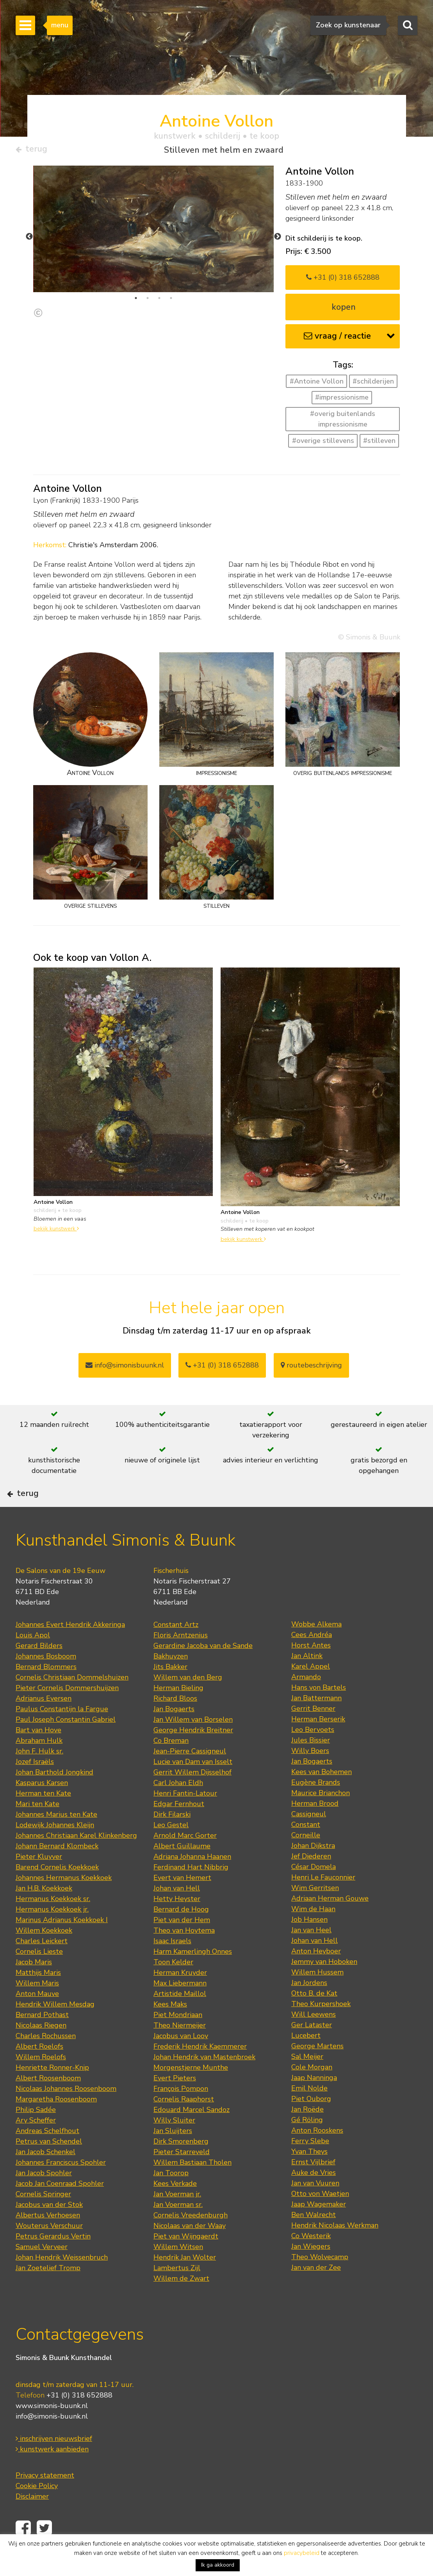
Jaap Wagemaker (318, 2227)
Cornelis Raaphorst (183, 2122)
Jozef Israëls (35, 1785)
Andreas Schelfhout (47, 2154)
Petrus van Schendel (49, 2164)
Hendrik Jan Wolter (184, 2280)
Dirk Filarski (172, 1837)
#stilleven (379, 443)
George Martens (317, 2069)
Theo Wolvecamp (319, 2280)
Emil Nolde (309, 2111)
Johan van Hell (176, 1911)
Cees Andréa (311, 1658)
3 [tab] (159, 301)
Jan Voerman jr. (177, 2217)
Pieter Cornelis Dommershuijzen (67, 1711)
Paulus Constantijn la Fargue (62, 1732)
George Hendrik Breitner (193, 1753)
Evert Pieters (174, 2101)
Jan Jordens (309, 2006)
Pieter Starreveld (181, 2175)
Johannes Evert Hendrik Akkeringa (70, 1648)
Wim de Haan (313, 1932)
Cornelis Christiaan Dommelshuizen (72, 1700)
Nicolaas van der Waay (189, 2249)
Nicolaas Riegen (41, 2048)
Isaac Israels (172, 1964)
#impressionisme (342, 400)
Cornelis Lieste (39, 1975)
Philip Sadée (36, 2133)
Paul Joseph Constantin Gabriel (66, 1743)
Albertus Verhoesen (48, 2238)
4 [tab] (171, 301)
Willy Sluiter (174, 2143)
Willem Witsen (178, 2270)
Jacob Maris (34, 1985)
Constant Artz (175, 1648)
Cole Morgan (311, 2090)
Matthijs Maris (38, 1996)
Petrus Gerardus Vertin (53, 2259)
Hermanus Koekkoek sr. (53, 1922)
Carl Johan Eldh (178, 1806)
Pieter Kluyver (39, 1880)
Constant (305, 1848)
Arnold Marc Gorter (185, 1859)
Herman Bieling (178, 1711)
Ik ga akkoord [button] (217, 2565)
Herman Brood (315, 1827)
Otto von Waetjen (320, 2217)
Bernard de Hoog (181, 1932)
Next (277, 240)
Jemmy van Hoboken (324, 1985)
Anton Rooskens (317, 2153)
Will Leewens (313, 2037)
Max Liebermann (180, 2006)
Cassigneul (308, 1837)
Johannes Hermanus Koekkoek (64, 1901)
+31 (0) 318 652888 (343, 280)
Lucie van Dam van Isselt (192, 1785)
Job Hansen (309, 1943)
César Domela (313, 1890)
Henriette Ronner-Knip (52, 2091)
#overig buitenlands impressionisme (342, 422)
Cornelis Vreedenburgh (190, 2238)
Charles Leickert (42, 1964)
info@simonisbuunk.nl (125, 1368)
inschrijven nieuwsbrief (54, 2461)
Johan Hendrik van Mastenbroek (204, 2080)
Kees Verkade (175, 2207)
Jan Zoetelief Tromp (48, 2291)
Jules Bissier (310, 1763)
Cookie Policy (37, 2509)
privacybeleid (301, 2553)
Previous (29, 240)
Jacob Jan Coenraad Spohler (60, 2207)
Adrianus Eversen (43, 1721)
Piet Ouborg (311, 2122)
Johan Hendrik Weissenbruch (62, 2280)
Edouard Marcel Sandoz (191, 2133)
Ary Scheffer (36, 2143)
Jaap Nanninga (314, 2101)
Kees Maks (170, 2027)
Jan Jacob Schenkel (45, 2175)
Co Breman (171, 1764)
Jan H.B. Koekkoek (44, 1911)
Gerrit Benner (313, 1732)
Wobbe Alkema (316, 1647)
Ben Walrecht (313, 2238)
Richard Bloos (175, 1721)
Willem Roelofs (41, 2080)
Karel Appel (310, 1689)
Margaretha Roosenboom (56, 2122)
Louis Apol (33, 1658)
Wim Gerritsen (315, 1911)
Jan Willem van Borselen (193, 1743)
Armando (306, 1700)
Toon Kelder (173, 1985)
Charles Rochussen (46, 2059)
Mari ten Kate (37, 1827)
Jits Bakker (170, 1690)
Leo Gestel (171, 1848)
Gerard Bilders (39, 1669)
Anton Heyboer (316, 1974)
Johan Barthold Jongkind (54, 1795)
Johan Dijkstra (313, 1869)
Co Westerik (311, 2259)
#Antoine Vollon (317, 384)
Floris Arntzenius (180, 1658)
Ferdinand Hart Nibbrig (190, 1890)
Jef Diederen (311, 1879)
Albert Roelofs (39, 2069)
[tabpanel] (153, 232)
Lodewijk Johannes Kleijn (55, 1848)
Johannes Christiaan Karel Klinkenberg (76, 1859)
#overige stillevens (323, 443)
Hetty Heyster (176, 1922)
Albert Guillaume (181, 1869)
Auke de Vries (313, 2196)
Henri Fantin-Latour (185, 1816)
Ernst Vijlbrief (313, 2185)
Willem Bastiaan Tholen (192, 2185)
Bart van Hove (38, 1753)
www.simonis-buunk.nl (52, 2428)
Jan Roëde (307, 2132)
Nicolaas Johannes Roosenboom (66, 2112)
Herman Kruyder (180, 1996)
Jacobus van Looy (180, 2059)
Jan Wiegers (310, 2269)
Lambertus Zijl (176, 2291)
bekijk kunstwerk (56, 1231)
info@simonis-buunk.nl (52, 2439)
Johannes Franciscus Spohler (61, 2185)
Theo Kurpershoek (321, 2027)
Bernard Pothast (42, 2038)
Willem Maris (37, 2006)
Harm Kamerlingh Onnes (192, 1975)
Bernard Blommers (46, 1690)
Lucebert (306, 2059)
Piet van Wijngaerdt (185, 2259)
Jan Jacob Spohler (44, 2196)
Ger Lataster (311, 2048)
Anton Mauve (37, 2017)
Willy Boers (310, 1774)
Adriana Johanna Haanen (192, 1880)
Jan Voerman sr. (178, 2228)
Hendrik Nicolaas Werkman (334, 2248)
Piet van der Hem (181, 1943)
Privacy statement (45, 2498)
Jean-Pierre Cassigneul (189, 1774)
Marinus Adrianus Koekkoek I (62, 1943)
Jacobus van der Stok (49, 2228)
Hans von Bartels (318, 1711)
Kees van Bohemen (321, 1795)
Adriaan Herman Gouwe (330, 1921)
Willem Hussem (317, 1995)
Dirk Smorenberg (180, 2164)
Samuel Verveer (42, 2270)
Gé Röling (307, 2143)
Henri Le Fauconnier (323, 1900)
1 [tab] (136, 301)
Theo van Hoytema (184, 1953)
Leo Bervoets (312, 1753)
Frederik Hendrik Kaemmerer (200, 2069)
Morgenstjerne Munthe (190, 2091)
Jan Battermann (316, 1721)
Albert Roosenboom (48, 2101)
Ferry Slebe (310, 2164)
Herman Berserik (318, 1742)
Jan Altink (307, 1679)
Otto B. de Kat (314, 2016)
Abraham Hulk (39, 1764)
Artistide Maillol (179, 2017)
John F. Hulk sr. (39, 1774)
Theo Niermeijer (179, 2048)
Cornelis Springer (43, 2217)
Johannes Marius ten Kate (56, 1837)
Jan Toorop (171, 2196)
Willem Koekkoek (44, 1953)
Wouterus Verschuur (49, 2249)
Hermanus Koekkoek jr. (52, 1932)
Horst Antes (311, 1668)
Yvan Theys (309, 2175)
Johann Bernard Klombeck (57, 1869)
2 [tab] (147, 301)
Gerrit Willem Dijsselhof (192, 1795)
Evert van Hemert (182, 1901)
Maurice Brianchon (320, 1816)
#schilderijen (373, 384)
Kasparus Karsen (42, 1806)
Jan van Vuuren (315, 2206)
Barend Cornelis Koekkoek (57, 1890)
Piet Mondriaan (177, 2038)
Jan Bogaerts (173, 1732)
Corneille (305, 1858)
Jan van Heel (311, 1953)
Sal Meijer (307, 2080)
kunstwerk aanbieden (52, 2472)
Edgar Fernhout (178, 1827)
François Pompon (180, 2112)
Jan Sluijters (172, 2154)
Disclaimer (32, 2519)
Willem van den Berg (187, 1700)
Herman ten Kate (43, 1816)
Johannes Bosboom (46, 1679)
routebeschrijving (311, 1368)
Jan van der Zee (316, 2291)
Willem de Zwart (181, 2301)
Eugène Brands (315, 1805)
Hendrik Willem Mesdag (55, 2027)
